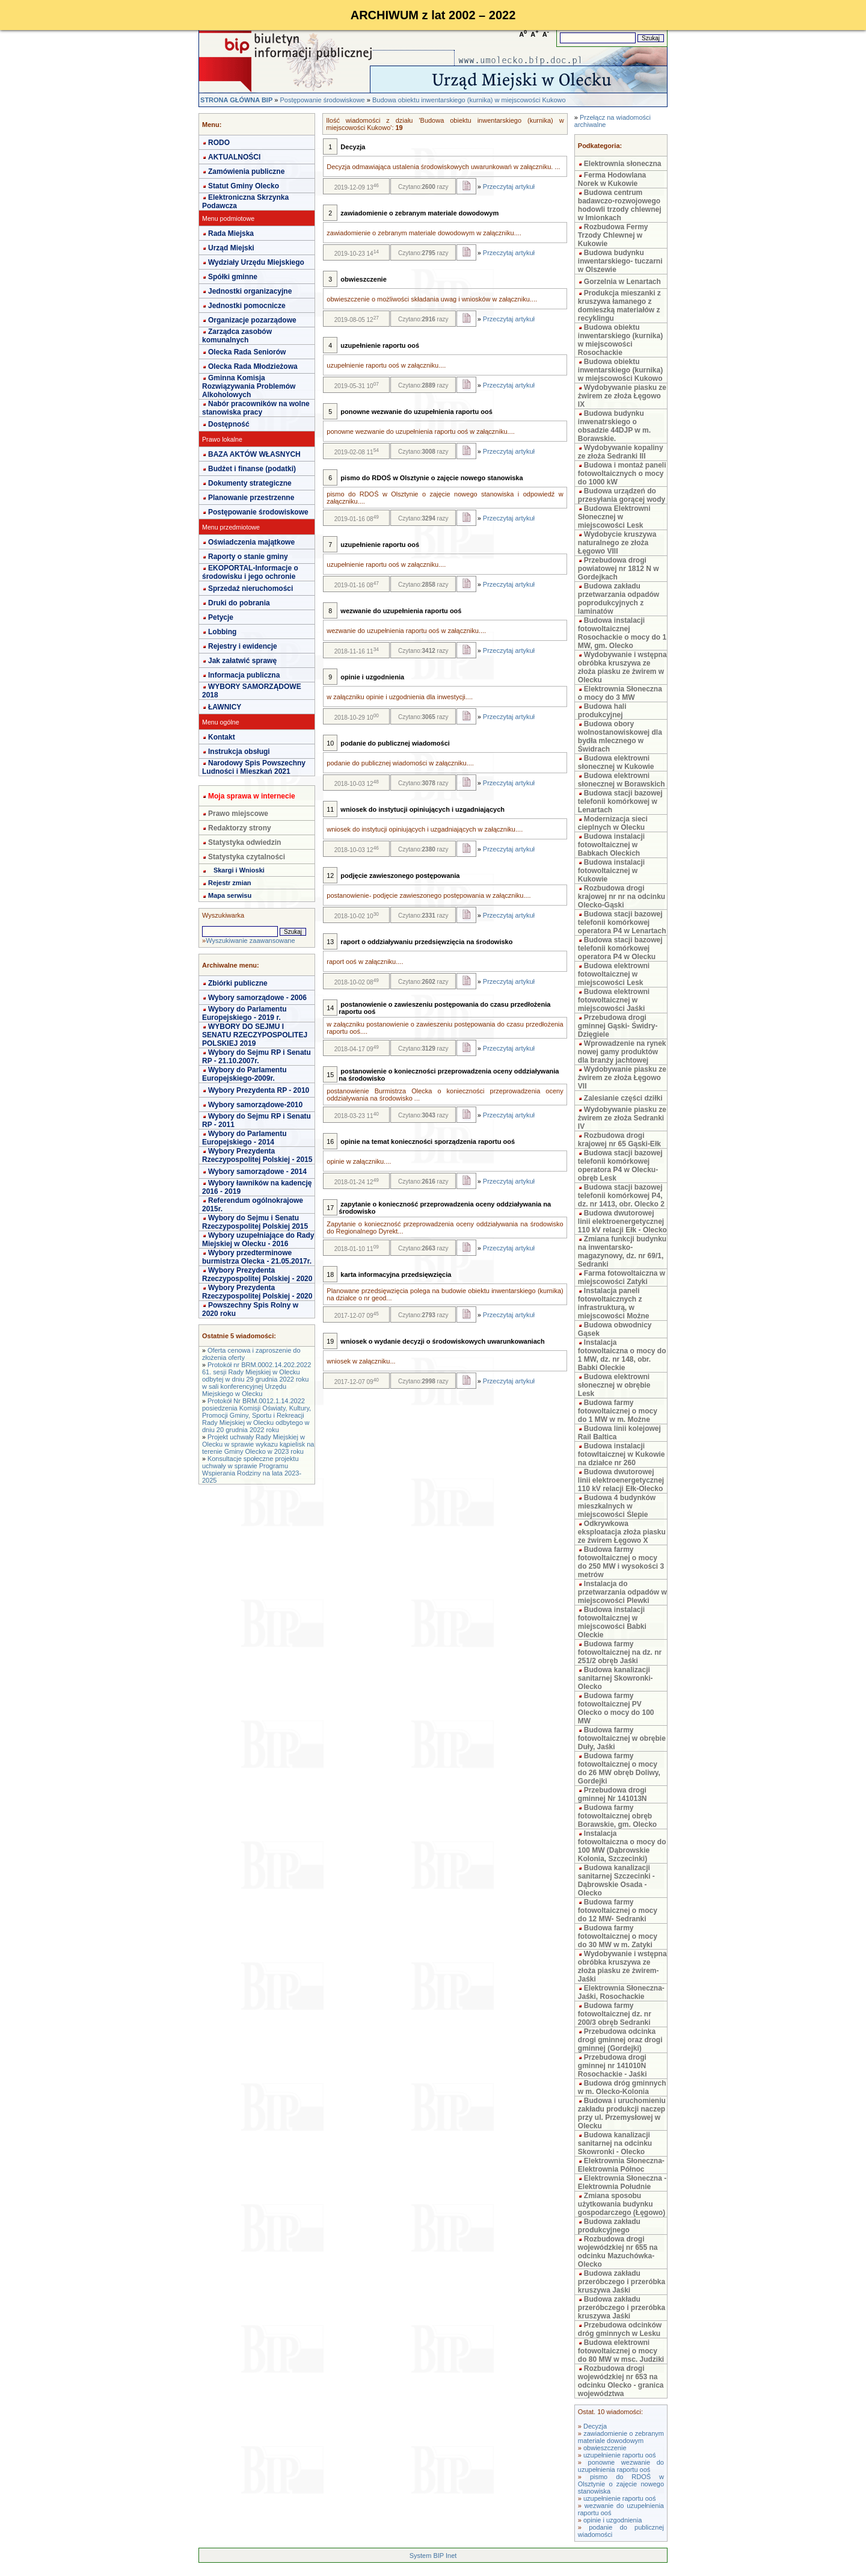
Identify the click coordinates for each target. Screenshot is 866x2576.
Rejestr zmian (229, 882)
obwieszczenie (605, 2447)
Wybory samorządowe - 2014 (257, 1171)
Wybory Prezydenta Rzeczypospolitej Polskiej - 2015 (257, 1155)
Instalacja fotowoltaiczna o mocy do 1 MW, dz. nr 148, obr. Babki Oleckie (622, 1355)
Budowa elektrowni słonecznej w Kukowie (616, 762)
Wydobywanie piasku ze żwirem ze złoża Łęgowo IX (622, 396)
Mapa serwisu (229, 895)
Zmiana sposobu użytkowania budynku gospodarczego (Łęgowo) (621, 2204)
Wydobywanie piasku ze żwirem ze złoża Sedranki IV (622, 1118)
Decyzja (595, 2426)
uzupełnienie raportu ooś (619, 2455)
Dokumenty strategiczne (250, 483)
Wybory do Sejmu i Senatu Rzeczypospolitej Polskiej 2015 (255, 1222)
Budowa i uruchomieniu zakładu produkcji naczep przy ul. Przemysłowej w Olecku (622, 2113)
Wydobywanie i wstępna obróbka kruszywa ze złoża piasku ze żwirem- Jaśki (622, 1966)
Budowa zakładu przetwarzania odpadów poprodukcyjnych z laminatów (618, 599)
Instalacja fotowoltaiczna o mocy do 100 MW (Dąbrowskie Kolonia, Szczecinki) (622, 1846)
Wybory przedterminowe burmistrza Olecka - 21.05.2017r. (257, 1257)
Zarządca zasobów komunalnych (237, 335)
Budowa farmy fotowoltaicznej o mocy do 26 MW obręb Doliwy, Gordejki (619, 1768)
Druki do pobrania (239, 603)
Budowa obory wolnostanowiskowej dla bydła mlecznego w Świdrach (620, 736)
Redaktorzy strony (239, 828)
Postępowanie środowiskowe (322, 99)
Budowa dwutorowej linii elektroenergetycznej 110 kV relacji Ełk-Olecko (621, 1480)
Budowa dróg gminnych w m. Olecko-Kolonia (622, 2087)
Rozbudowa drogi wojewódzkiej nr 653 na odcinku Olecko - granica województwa (621, 2381)
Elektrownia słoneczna (623, 163)
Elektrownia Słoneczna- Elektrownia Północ (621, 2165)
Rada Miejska (231, 233)
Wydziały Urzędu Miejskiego (256, 262)
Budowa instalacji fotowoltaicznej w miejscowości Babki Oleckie (612, 1622)
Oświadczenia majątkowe (251, 542)
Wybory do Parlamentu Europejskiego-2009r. (244, 1074)
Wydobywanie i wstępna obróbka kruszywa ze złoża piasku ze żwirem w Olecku (622, 667)
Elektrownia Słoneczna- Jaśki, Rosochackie (621, 1992)
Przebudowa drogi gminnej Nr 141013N (612, 1794)
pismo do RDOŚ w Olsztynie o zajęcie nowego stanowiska (621, 2484)
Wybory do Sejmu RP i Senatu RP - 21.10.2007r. (256, 1056)
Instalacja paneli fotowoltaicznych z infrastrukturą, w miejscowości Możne (614, 1303)
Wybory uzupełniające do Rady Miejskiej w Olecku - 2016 (258, 1239)
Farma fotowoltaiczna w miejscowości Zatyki (621, 1277)
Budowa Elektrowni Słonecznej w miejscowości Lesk (614, 517)
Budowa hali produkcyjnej (602, 710)
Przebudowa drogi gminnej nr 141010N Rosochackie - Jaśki (612, 2065)
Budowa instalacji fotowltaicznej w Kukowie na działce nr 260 (621, 1454)
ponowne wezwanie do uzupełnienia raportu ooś (621, 2466)
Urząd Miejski (231, 248)
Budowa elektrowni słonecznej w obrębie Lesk (614, 1385)
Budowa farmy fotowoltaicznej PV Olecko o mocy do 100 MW (616, 1708)
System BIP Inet (433, 2555)
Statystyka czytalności (246, 857)
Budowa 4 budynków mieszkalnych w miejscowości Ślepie (617, 1506)
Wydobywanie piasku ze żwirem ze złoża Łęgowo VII (622, 1077)
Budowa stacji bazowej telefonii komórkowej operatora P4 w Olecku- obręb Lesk (620, 1165)
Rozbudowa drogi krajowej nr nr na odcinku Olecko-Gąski (621, 896)
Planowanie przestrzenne (251, 497)
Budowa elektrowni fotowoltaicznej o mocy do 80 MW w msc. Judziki (621, 2351)
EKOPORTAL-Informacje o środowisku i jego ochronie (250, 572)
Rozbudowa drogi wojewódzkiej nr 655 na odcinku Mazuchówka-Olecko (618, 2252)
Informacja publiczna (244, 675)
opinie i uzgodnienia (612, 2520)
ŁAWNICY (224, 707)
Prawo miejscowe (238, 813)
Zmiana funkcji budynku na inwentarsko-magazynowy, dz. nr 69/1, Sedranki (622, 1251)
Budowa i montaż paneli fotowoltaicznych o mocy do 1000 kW (622, 473)
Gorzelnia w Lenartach (622, 281)
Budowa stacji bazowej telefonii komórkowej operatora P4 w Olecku (620, 948)
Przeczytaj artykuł (509, 186)
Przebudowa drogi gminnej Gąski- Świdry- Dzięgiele (618, 1026)
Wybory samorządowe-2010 (255, 1105)
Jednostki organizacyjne (250, 291)
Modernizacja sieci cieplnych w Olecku (613, 823)
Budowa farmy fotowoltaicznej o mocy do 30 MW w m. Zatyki (617, 1936)
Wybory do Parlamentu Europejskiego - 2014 (244, 1137)
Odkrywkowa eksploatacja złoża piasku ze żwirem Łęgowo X (622, 1532)
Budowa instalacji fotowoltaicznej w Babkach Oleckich (611, 844)
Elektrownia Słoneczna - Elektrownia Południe (622, 2182)
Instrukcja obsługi (239, 751)
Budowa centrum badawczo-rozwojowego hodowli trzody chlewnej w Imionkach (620, 205)
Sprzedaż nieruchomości (250, 588)
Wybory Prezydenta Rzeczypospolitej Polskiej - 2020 (257, 1274)
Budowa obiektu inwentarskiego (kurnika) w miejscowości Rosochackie (620, 340)
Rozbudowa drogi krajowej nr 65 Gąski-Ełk (619, 1139)
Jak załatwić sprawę (242, 660)
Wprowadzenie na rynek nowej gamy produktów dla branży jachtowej (622, 1051)
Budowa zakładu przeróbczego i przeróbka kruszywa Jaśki (621, 2281)
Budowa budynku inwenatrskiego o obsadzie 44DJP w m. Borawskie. (614, 426)
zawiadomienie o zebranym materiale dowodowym (621, 2437)
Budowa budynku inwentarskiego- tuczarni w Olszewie (620, 261)
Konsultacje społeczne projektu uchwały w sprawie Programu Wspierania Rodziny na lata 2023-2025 (251, 1469)
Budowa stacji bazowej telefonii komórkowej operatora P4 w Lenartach (622, 922)
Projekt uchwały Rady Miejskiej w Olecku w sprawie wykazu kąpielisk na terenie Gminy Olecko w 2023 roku (258, 1444)
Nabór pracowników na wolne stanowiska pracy (256, 408)
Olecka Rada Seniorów (247, 352)
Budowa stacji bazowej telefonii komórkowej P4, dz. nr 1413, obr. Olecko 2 (621, 1195)
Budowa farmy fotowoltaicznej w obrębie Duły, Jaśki (622, 1738)
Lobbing (222, 632)
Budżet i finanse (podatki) (252, 469)
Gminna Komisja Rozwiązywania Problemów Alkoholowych (248, 386)
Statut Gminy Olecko (243, 186)
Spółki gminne (232, 277)
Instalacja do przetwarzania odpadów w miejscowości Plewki (622, 1592)
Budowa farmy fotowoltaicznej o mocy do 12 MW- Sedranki (617, 1910)
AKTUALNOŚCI (234, 157)
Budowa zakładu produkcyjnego (609, 2225)
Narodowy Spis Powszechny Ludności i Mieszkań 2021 (254, 767)
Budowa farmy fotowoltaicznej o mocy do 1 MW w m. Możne (617, 1411)
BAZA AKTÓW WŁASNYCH (254, 454)
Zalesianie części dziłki (623, 1098)
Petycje (220, 617)
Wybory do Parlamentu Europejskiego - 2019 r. (244, 1013)
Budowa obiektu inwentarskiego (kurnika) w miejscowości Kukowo (469, 99)
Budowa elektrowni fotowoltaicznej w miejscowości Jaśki (614, 1000)
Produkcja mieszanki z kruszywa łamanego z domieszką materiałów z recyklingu (619, 306)
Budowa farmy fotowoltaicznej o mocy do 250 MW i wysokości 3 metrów (621, 1562)
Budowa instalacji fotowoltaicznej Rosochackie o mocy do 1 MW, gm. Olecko (622, 633)
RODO (219, 142)
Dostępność (229, 424)
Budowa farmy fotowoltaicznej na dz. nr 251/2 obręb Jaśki (620, 1652)
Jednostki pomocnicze (247, 305)
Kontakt (221, 737)
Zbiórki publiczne (238, 983)
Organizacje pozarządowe (252, 320)
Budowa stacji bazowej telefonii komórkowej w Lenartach (620, 801)
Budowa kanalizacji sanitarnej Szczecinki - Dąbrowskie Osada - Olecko (616, 1880)
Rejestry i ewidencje (242, 646)
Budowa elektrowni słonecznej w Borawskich (621, 779)
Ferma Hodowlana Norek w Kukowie (612, 179)
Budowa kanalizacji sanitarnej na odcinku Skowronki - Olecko (615, 2143)
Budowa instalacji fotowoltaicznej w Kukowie (611, 870)
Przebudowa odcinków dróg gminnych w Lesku (620, 2329)
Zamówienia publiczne (246, 171)
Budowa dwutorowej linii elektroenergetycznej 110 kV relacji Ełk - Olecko (622, 1221)
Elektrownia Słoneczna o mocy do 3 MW (620, 693)
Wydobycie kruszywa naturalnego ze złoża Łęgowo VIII (617, 542)
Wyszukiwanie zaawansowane (250, 940)
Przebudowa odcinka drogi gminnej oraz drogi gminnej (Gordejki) (620, 2039)
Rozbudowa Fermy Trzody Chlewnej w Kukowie (613, 235)
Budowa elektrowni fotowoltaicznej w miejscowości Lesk (614, 974)
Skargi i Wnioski (239, 870)
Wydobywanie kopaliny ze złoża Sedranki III (620, 451)
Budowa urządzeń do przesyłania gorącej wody (621, 495)
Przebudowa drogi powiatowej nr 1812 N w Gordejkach (618, 568)
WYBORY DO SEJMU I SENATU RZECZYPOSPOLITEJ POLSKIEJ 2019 (254, 1035)
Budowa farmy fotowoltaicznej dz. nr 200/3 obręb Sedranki (614, 2014)
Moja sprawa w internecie (251, 796)
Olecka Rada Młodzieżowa (253, 366)
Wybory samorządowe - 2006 (257, 997)
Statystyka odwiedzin (244, 842)
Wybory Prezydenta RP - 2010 (258, 1090)
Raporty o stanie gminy (248, 556)
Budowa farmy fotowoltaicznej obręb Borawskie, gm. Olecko (617, 1816)
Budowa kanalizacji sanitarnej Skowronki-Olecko (615, 1678)
